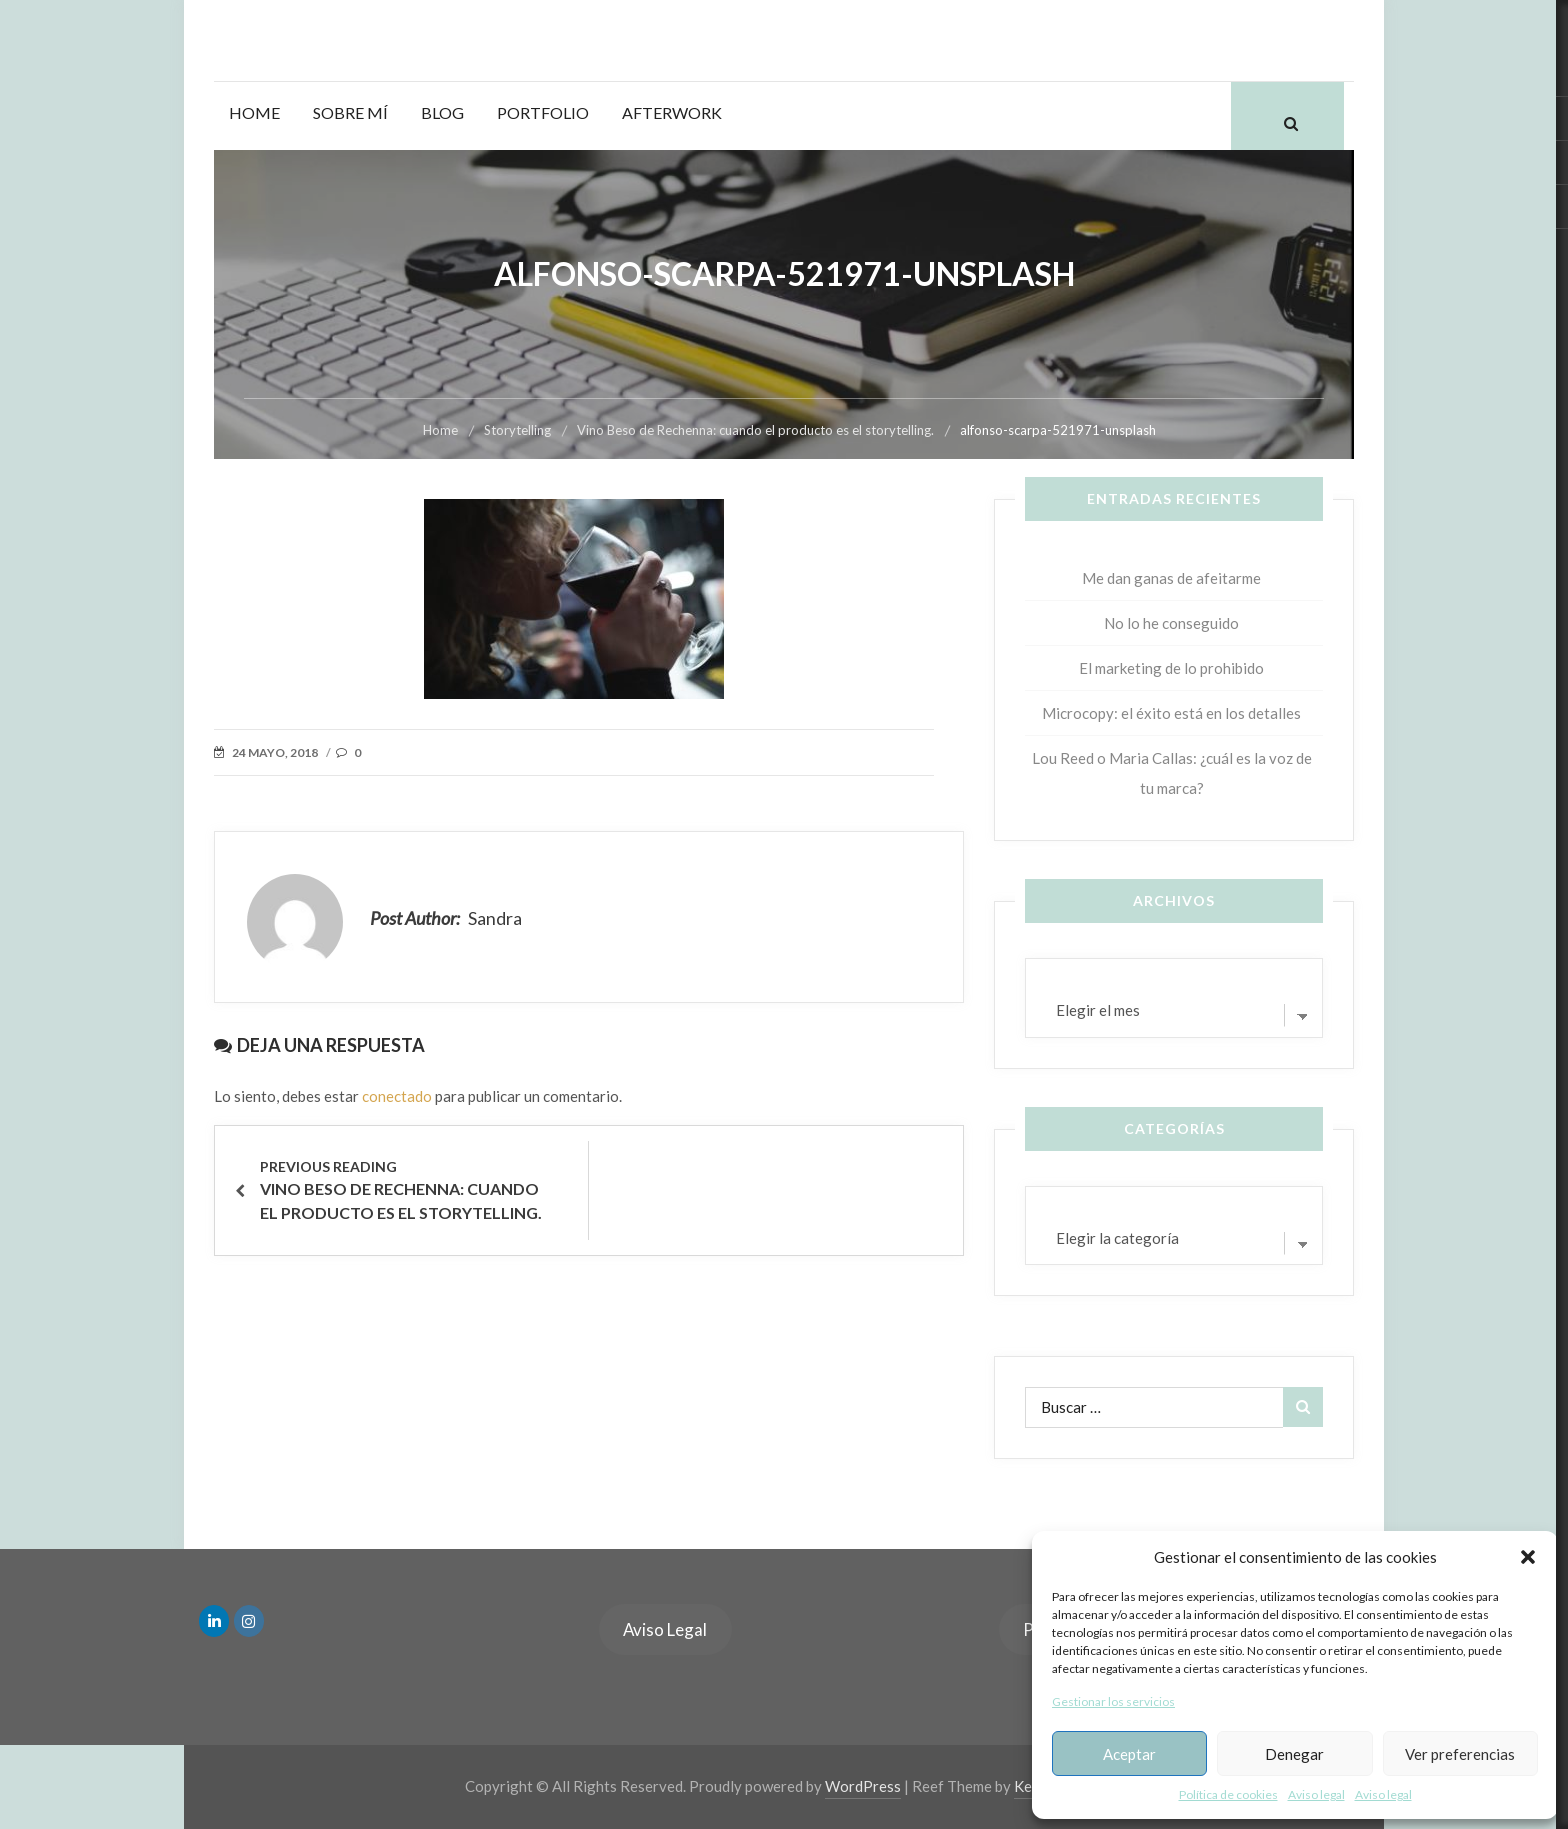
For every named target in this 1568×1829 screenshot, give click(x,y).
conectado (397, 1096)
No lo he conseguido (1171, 623)
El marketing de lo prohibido (1171, 668)
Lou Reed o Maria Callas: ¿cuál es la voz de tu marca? (1172, 773)
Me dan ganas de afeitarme (1171, 578)
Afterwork (672, 112)
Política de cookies (1228, 1794)
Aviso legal (1316, 1794)
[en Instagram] (249, 1621)
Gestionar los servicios (1113, 1701)
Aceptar (1129, 1754)
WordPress (863, 1786)
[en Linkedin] (214, 1621)
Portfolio (543, 112)
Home (254, 112)
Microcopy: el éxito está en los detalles (1171, 713)
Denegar (1294, 1754)
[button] (1528, 1557)
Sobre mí (350, 112)
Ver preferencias (1460, 1754)
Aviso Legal (665, 1629)
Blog (442, 112)
